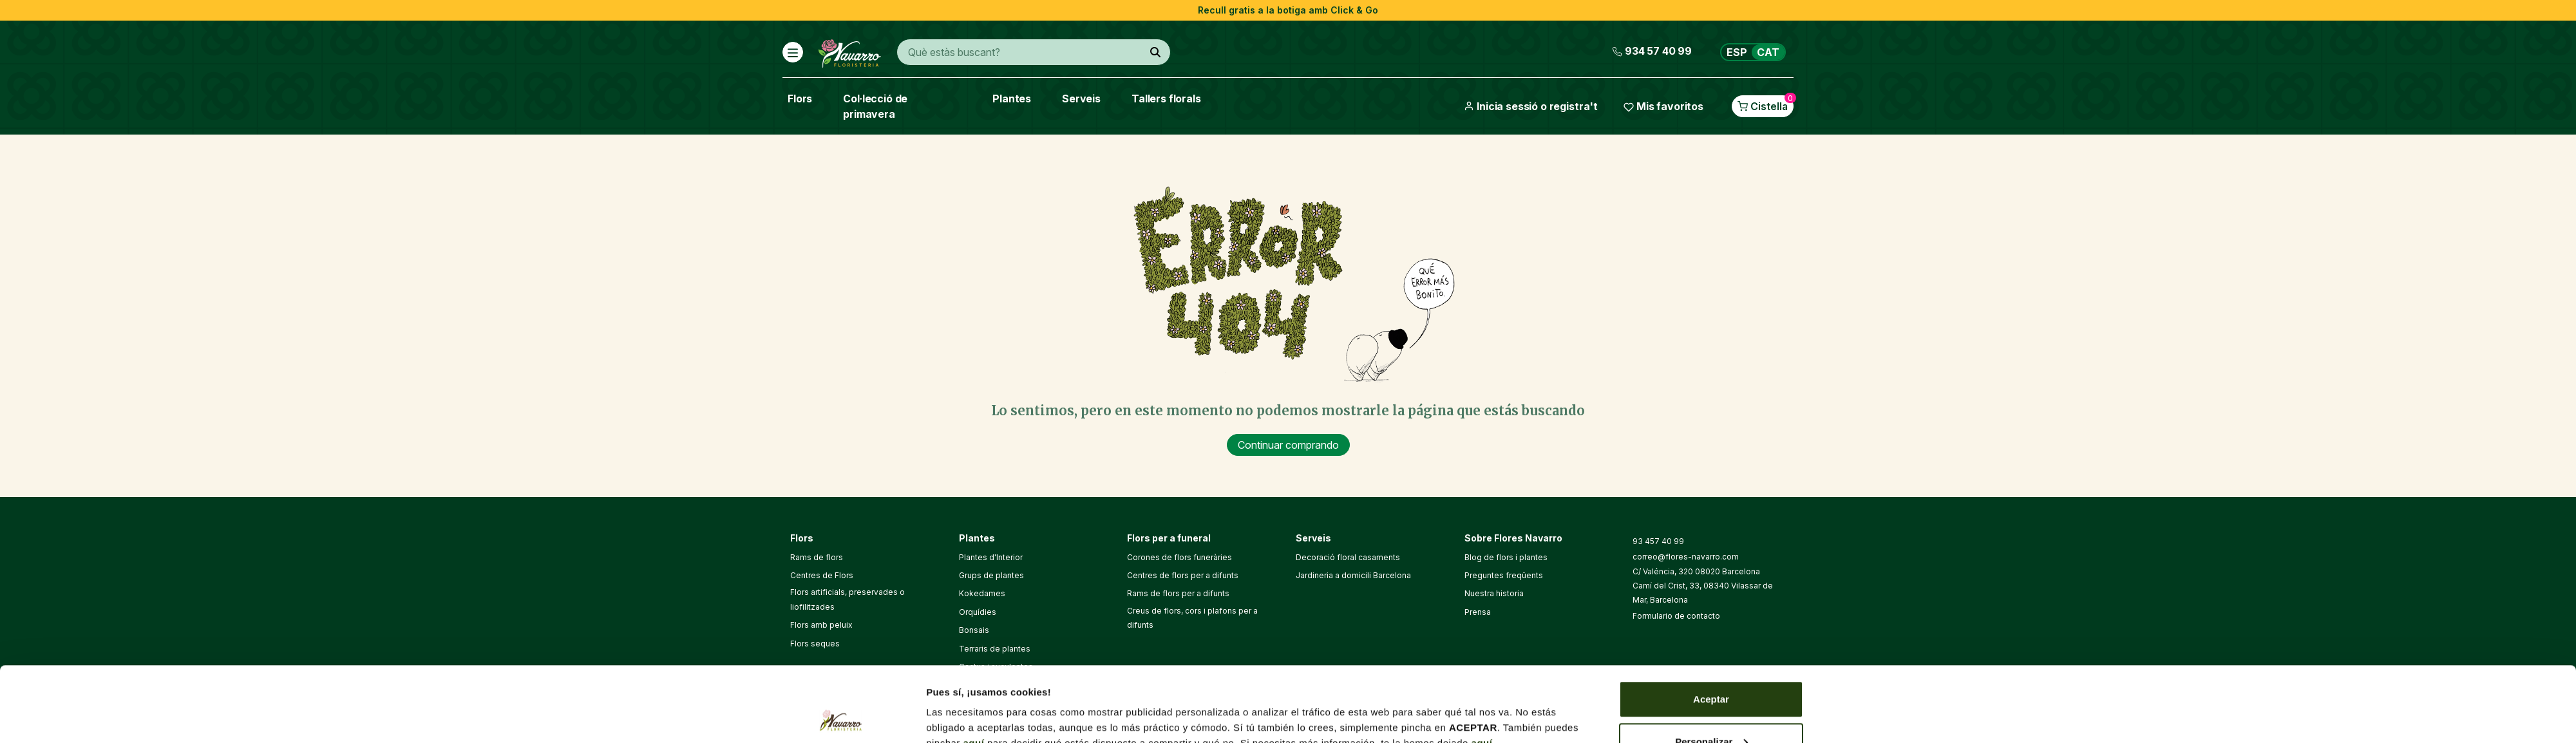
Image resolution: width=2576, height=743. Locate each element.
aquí (974, 668)
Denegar (1711, 708)
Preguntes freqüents (1503, 575)
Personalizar (1711, 666)
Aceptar (1711, 624)
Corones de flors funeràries (1179, 557)
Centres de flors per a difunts (1182, 575)
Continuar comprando (1288, 444)
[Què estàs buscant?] (1155, 52)
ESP (1737, 52)
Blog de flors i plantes (1506, 557)
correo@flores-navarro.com (1686, 556)
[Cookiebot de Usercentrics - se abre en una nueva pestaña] (840, 718)
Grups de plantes (991, 575)
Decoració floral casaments (1348, 557)
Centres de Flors (821, 575)
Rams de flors (816, 557)
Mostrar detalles (963, 703)
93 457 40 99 (1658, 541)
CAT (1768, 52)
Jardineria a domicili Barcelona (1353, 575)
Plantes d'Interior (991, 557)
